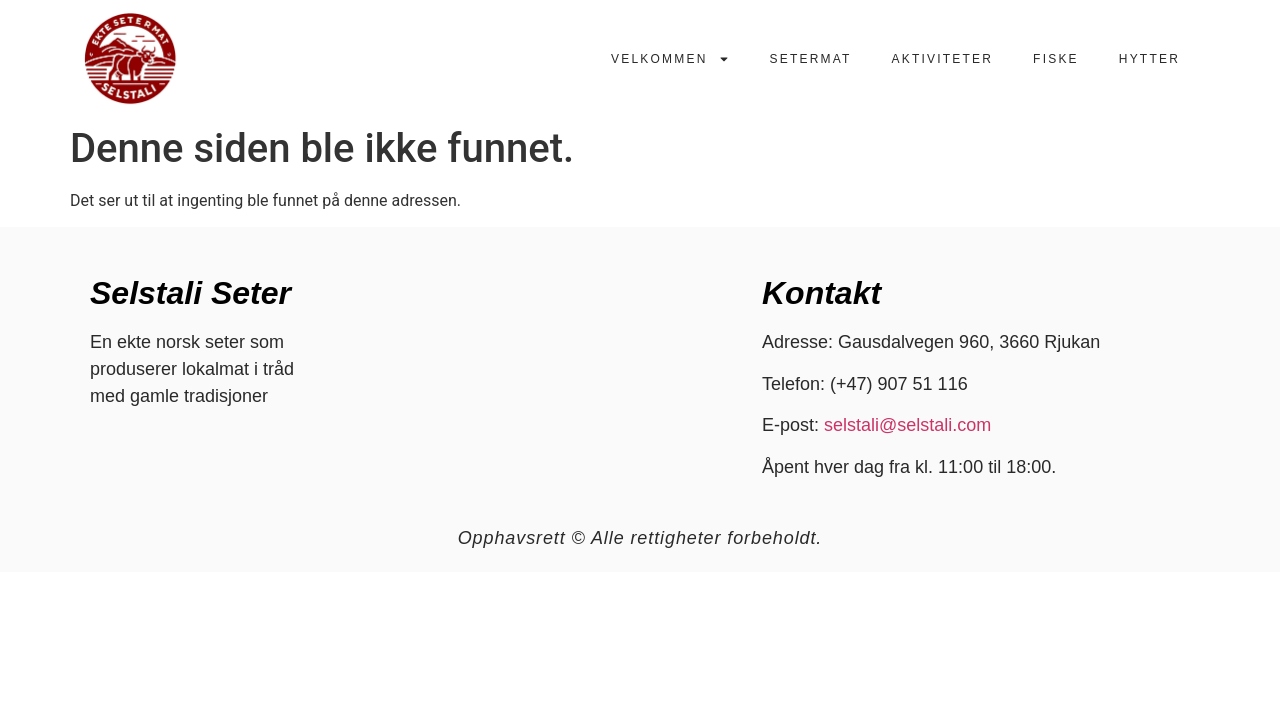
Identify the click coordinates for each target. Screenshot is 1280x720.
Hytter (1149, 59)
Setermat (811, 59)
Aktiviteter (943, 59)
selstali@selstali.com (907, 425)
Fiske (1056, 59)
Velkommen (670, 59)
